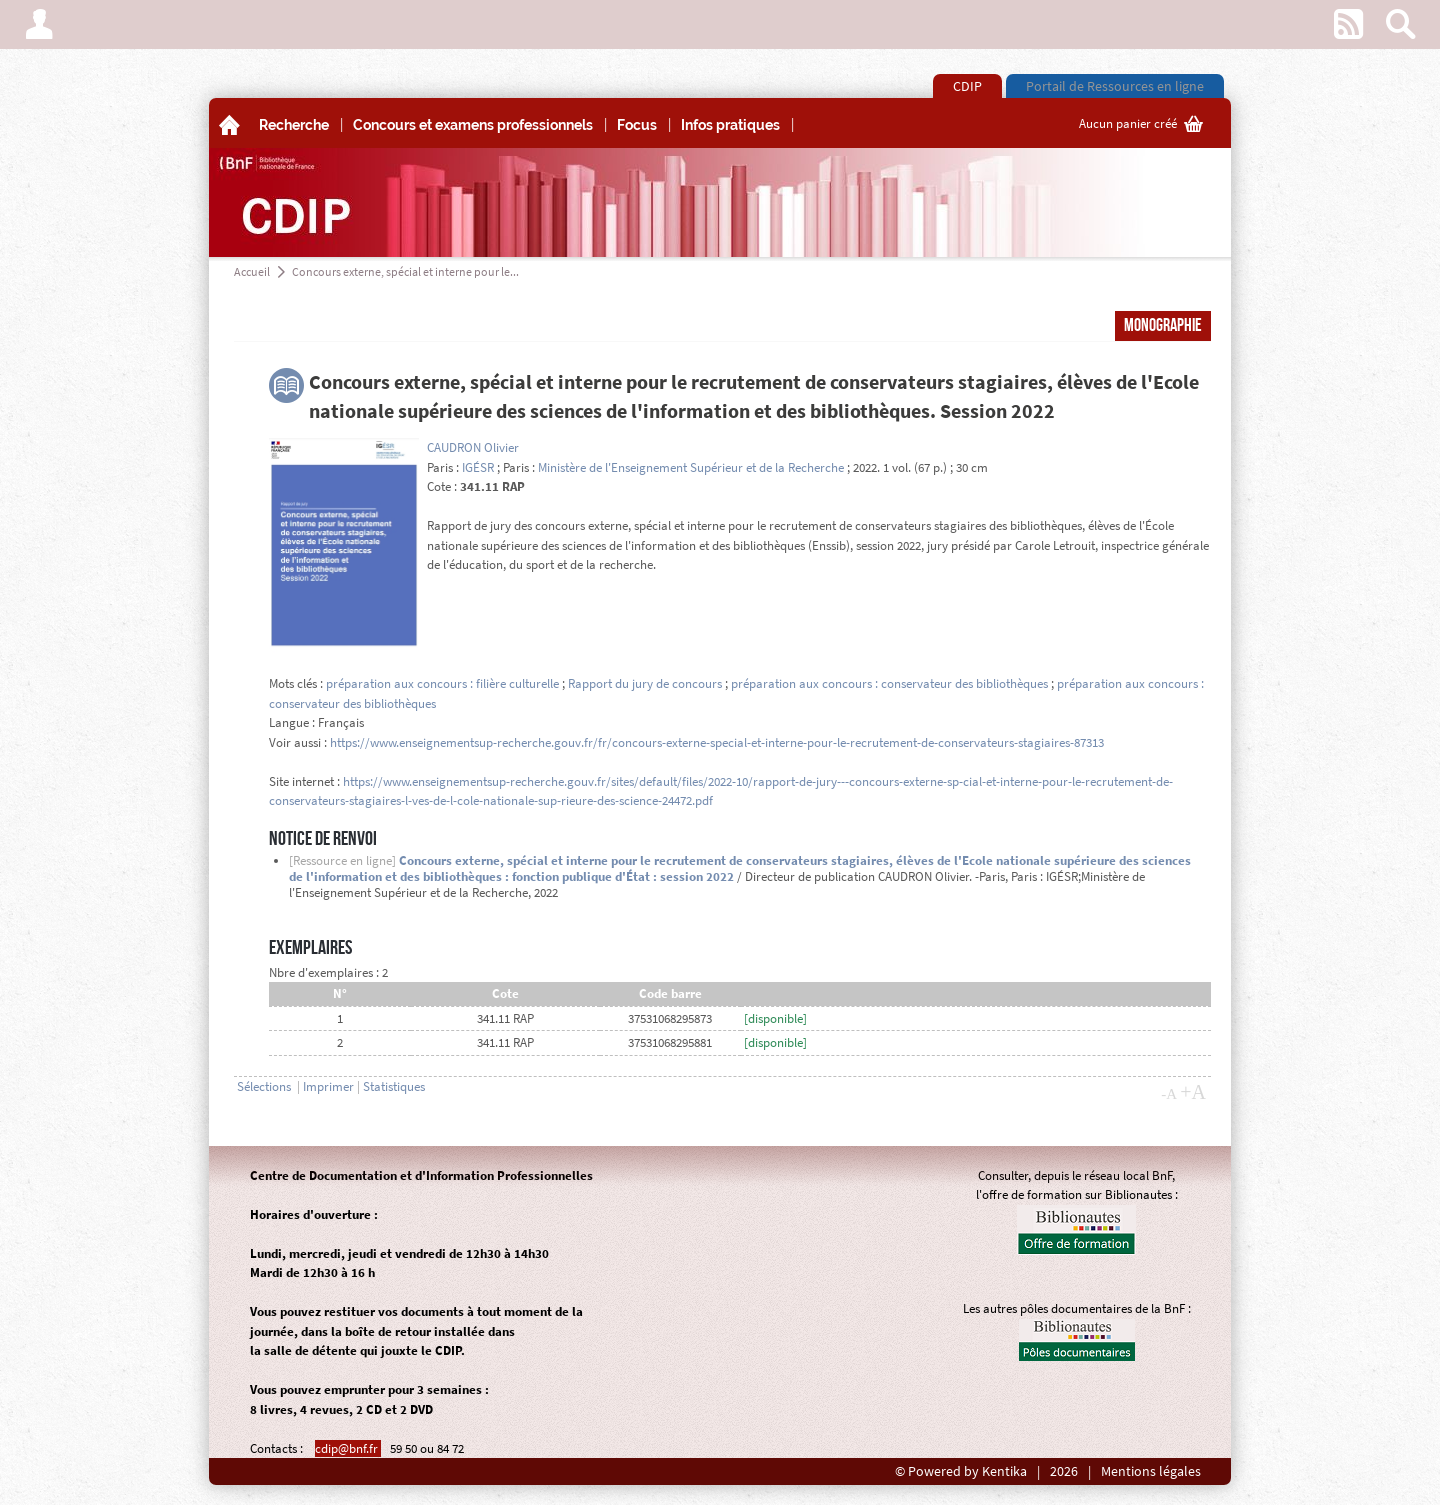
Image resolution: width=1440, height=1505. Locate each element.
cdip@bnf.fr (348, 1448)
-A (1169, 1094)
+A (1193, 1092)
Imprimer (328, 1086)
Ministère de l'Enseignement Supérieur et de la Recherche (691, 467)
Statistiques (394, 1086)
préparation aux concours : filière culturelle (442, 683)
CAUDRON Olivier (473, 447)
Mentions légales (1151, 1471)
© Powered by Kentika (961, 1471)
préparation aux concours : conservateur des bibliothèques (889, 683)
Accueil (252, 271)
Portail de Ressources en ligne (1115, 86)
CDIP (967, 86)
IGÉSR (478, 467)
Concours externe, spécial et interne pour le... (405, 271)
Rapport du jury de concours (645, 683)
